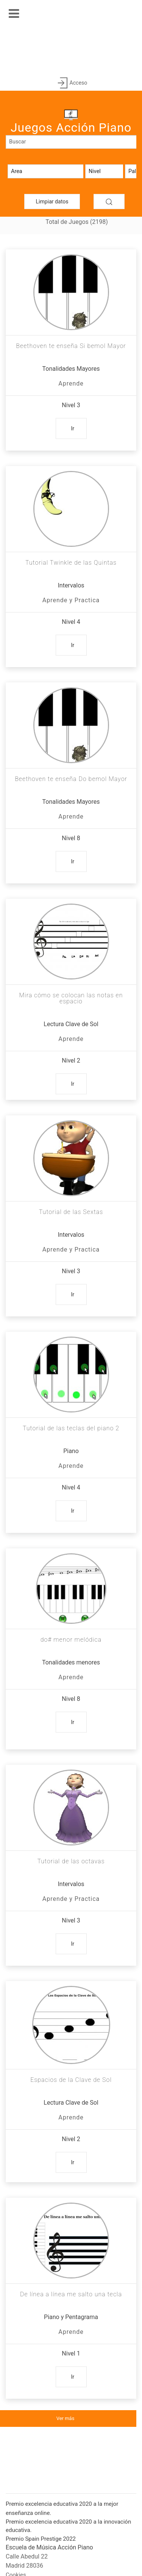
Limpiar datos (52, 201)
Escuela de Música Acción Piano (49, 2547)
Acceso (71, 83)
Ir (73, 428)
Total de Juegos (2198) (76, 221)
